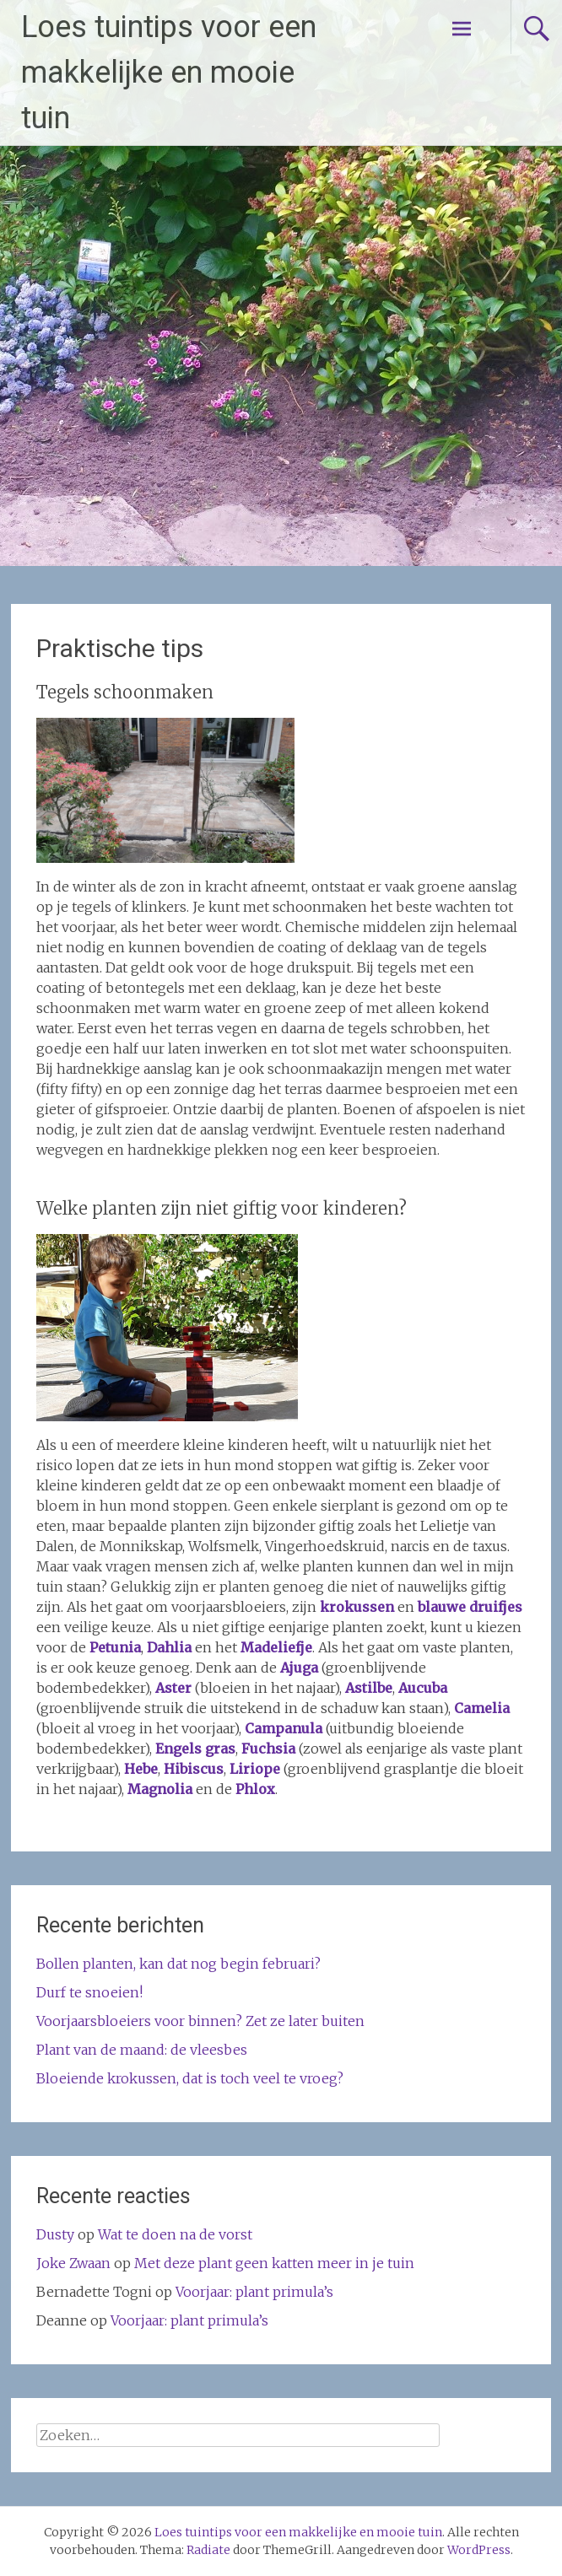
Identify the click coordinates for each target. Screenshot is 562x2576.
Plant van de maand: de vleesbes (141, 2049)
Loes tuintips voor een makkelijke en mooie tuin (168, 72)
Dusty (55, 2234)
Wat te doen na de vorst (175, 2234)
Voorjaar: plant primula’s (254, 2291)
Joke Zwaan (73, 2263)
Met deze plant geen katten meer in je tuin (274, 2263)
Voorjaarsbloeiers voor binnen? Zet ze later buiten (200, 2021)
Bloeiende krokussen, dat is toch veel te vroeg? (189, 2078)
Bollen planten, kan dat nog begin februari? (178, 1963)
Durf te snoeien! (89, 1992)
